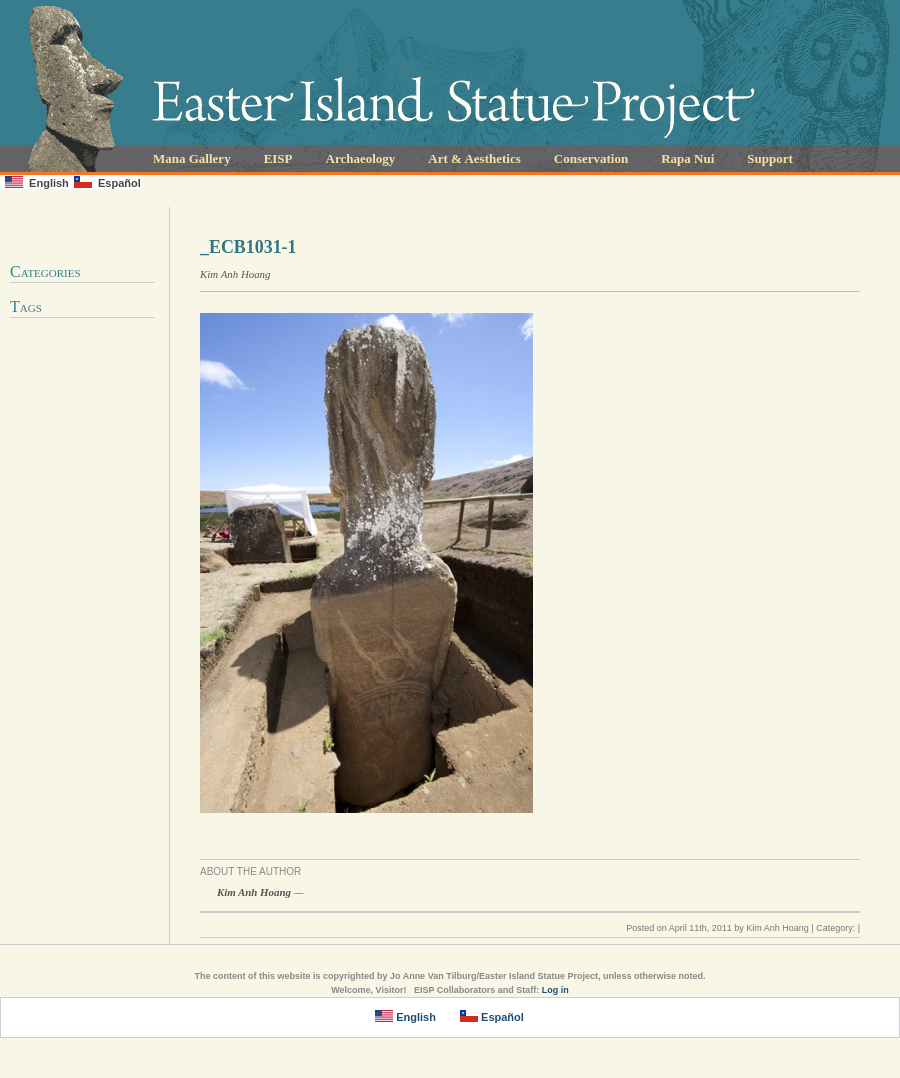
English (37, 182)
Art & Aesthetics (474, 158)
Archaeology (361, 158)
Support (770, 158)
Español (107, 182)
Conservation (591, 158)
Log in (555, 990)
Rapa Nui (687, 158)
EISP (278, 158)
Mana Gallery (192, 158)
